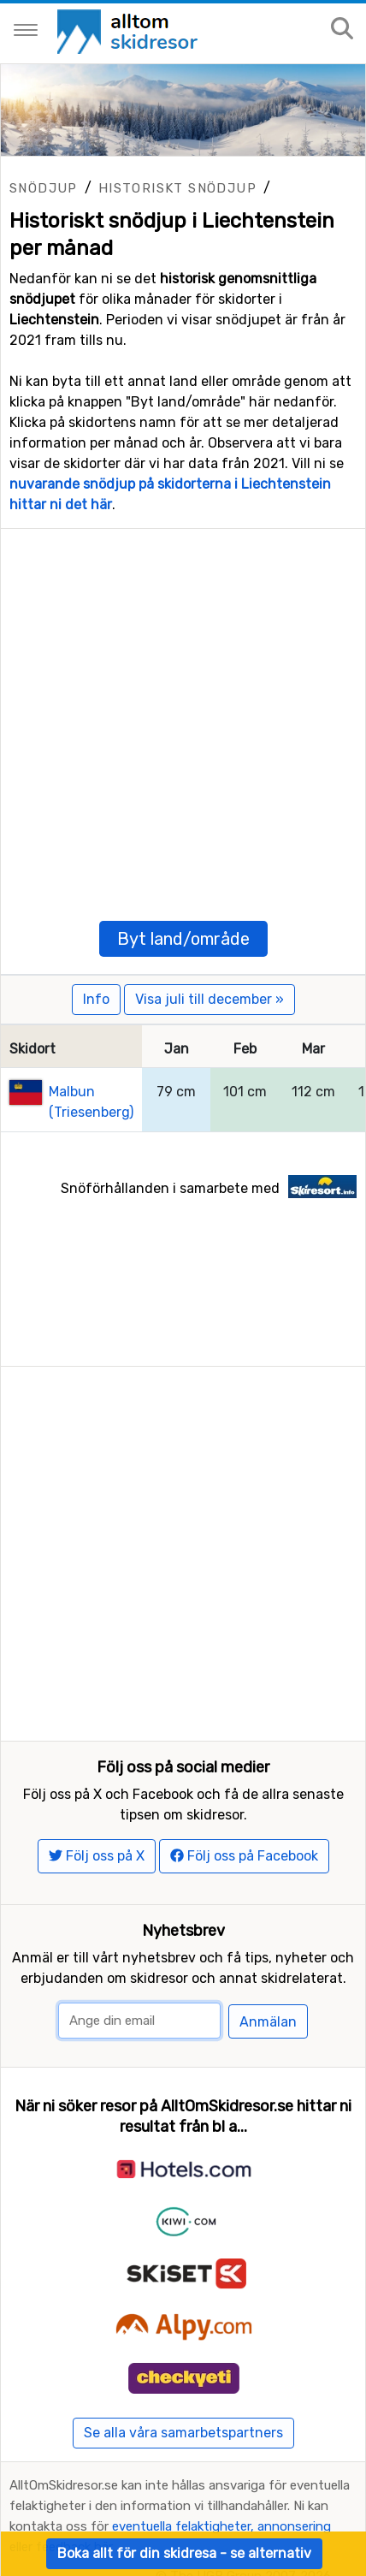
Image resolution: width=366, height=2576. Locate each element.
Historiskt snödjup (177, 188)
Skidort (32, 1049)
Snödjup (43, 188)
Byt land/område (183, 939)
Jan (176, 1049)
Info (96, 999)
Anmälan (268, 2022)
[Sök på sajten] (342, 29)
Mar (313, 1049)
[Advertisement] (183, 712)
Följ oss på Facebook (244, 1856)
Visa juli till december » (209, 999)
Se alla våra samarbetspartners (183, 2433)
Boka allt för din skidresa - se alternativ (184, 2553)
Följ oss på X (97, 1856)
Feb (245, 1049)
